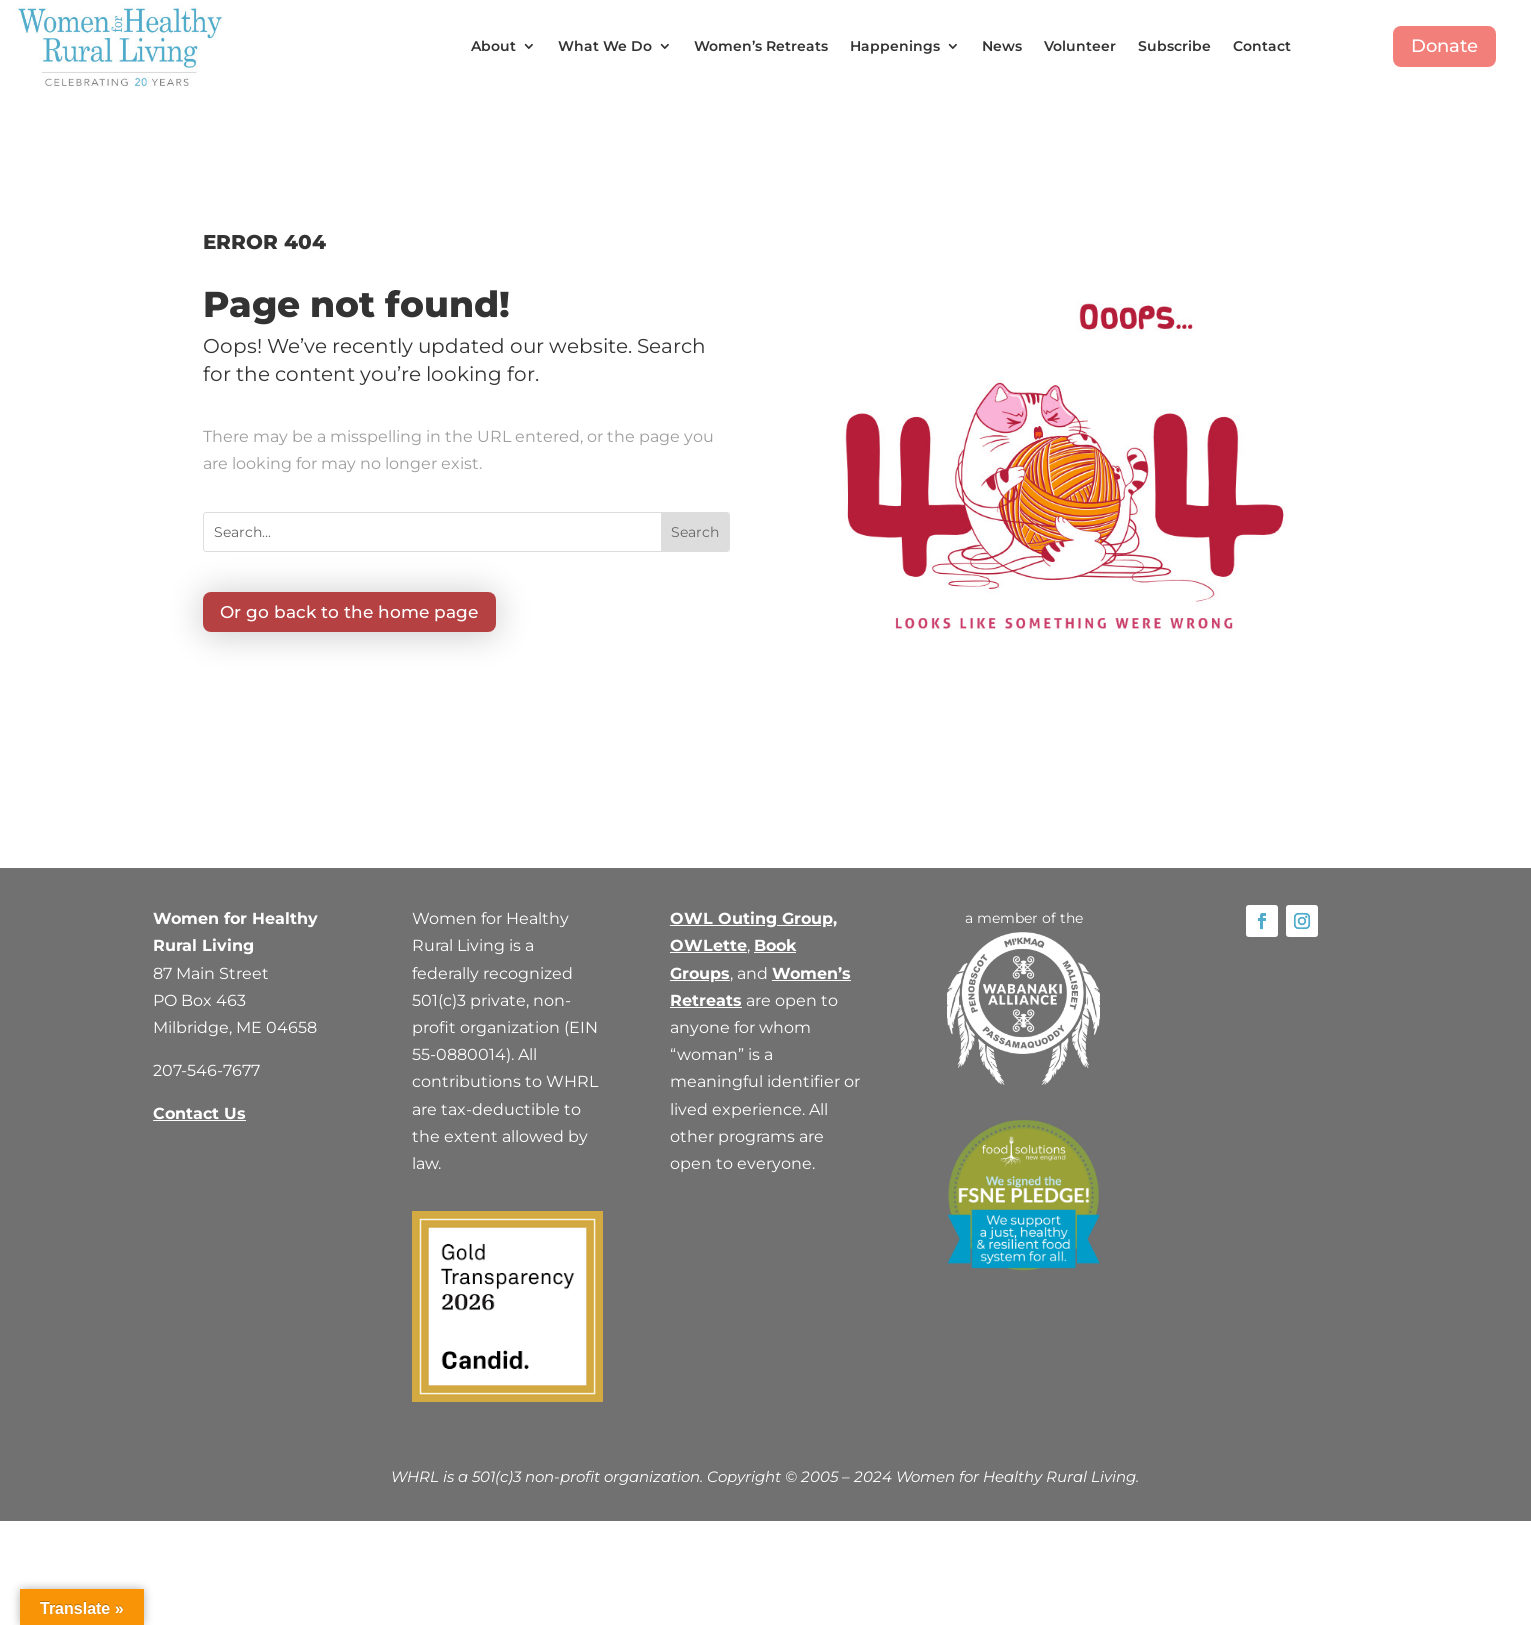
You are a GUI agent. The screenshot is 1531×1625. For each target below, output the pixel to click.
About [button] (493, 46)
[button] (695, 532)
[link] (120, 46)
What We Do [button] (605, 46)
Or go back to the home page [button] (354, 613)
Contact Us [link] (199, 1113)
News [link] (1002, 46)
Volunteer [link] (1080, 46)
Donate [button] (1444, 46)
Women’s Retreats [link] (761, 46)
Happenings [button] (895, 46)
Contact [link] (1262, 46)
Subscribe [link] (1174, 46)
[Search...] (432, 532)
